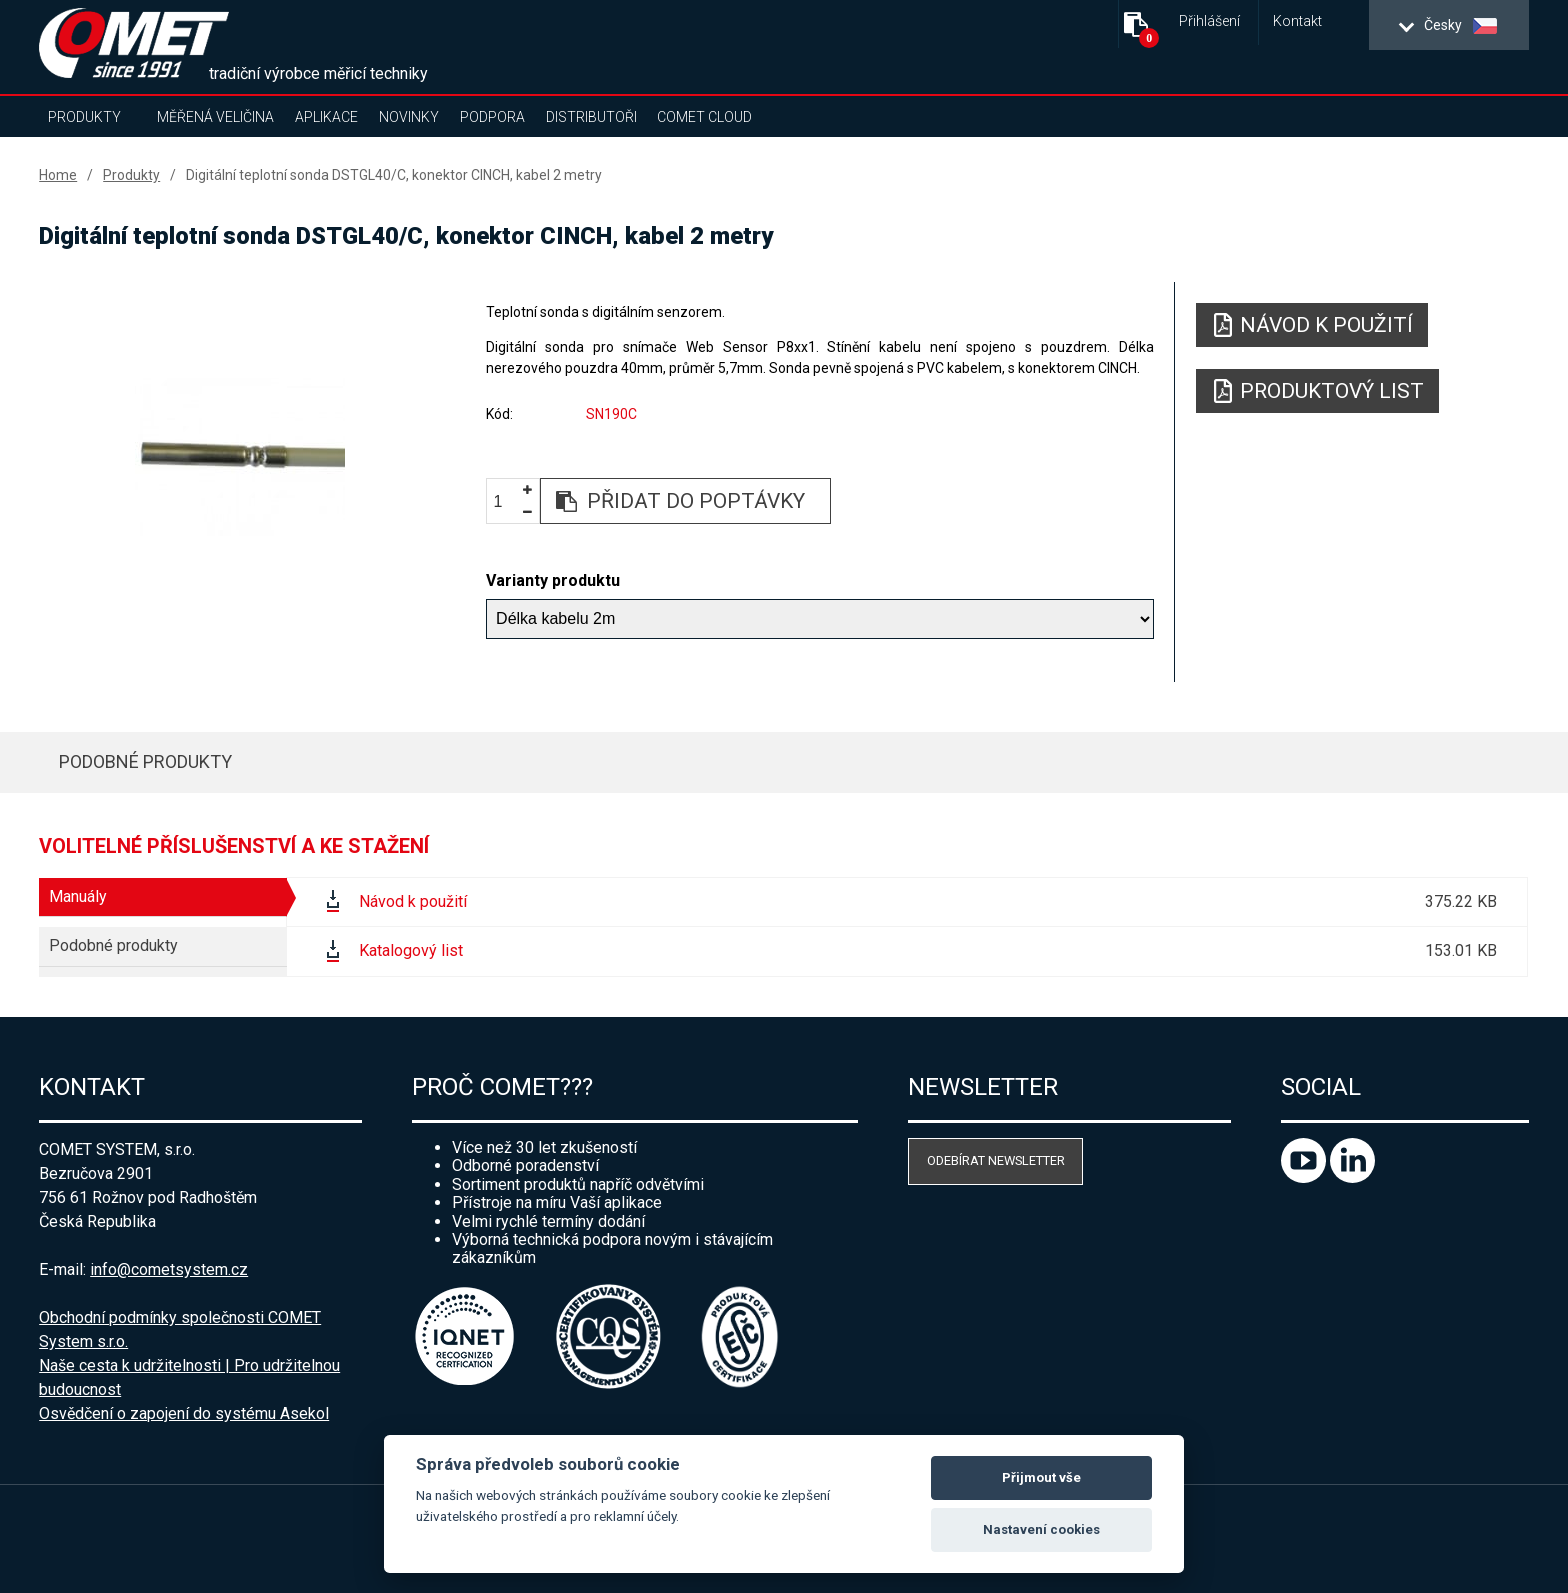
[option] (240, 457)
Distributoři (591, 117)
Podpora (492, 117)
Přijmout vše (1041, 1477)
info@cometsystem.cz (169, 1269)
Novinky (409, 117)
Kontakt (1297, 21)
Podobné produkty (145, 761)
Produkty (84, 117)
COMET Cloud (704, 117)
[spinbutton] (505, 501)
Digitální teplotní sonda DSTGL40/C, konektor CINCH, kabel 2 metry (394, 175)
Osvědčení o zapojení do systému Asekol (184, 1413)
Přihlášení (1209, 21)
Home (58, 175)
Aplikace (326, 117)
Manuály (78, 896)
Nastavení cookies (1041, 1529)
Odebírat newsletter (996, 1160)
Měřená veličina (215, 117)
